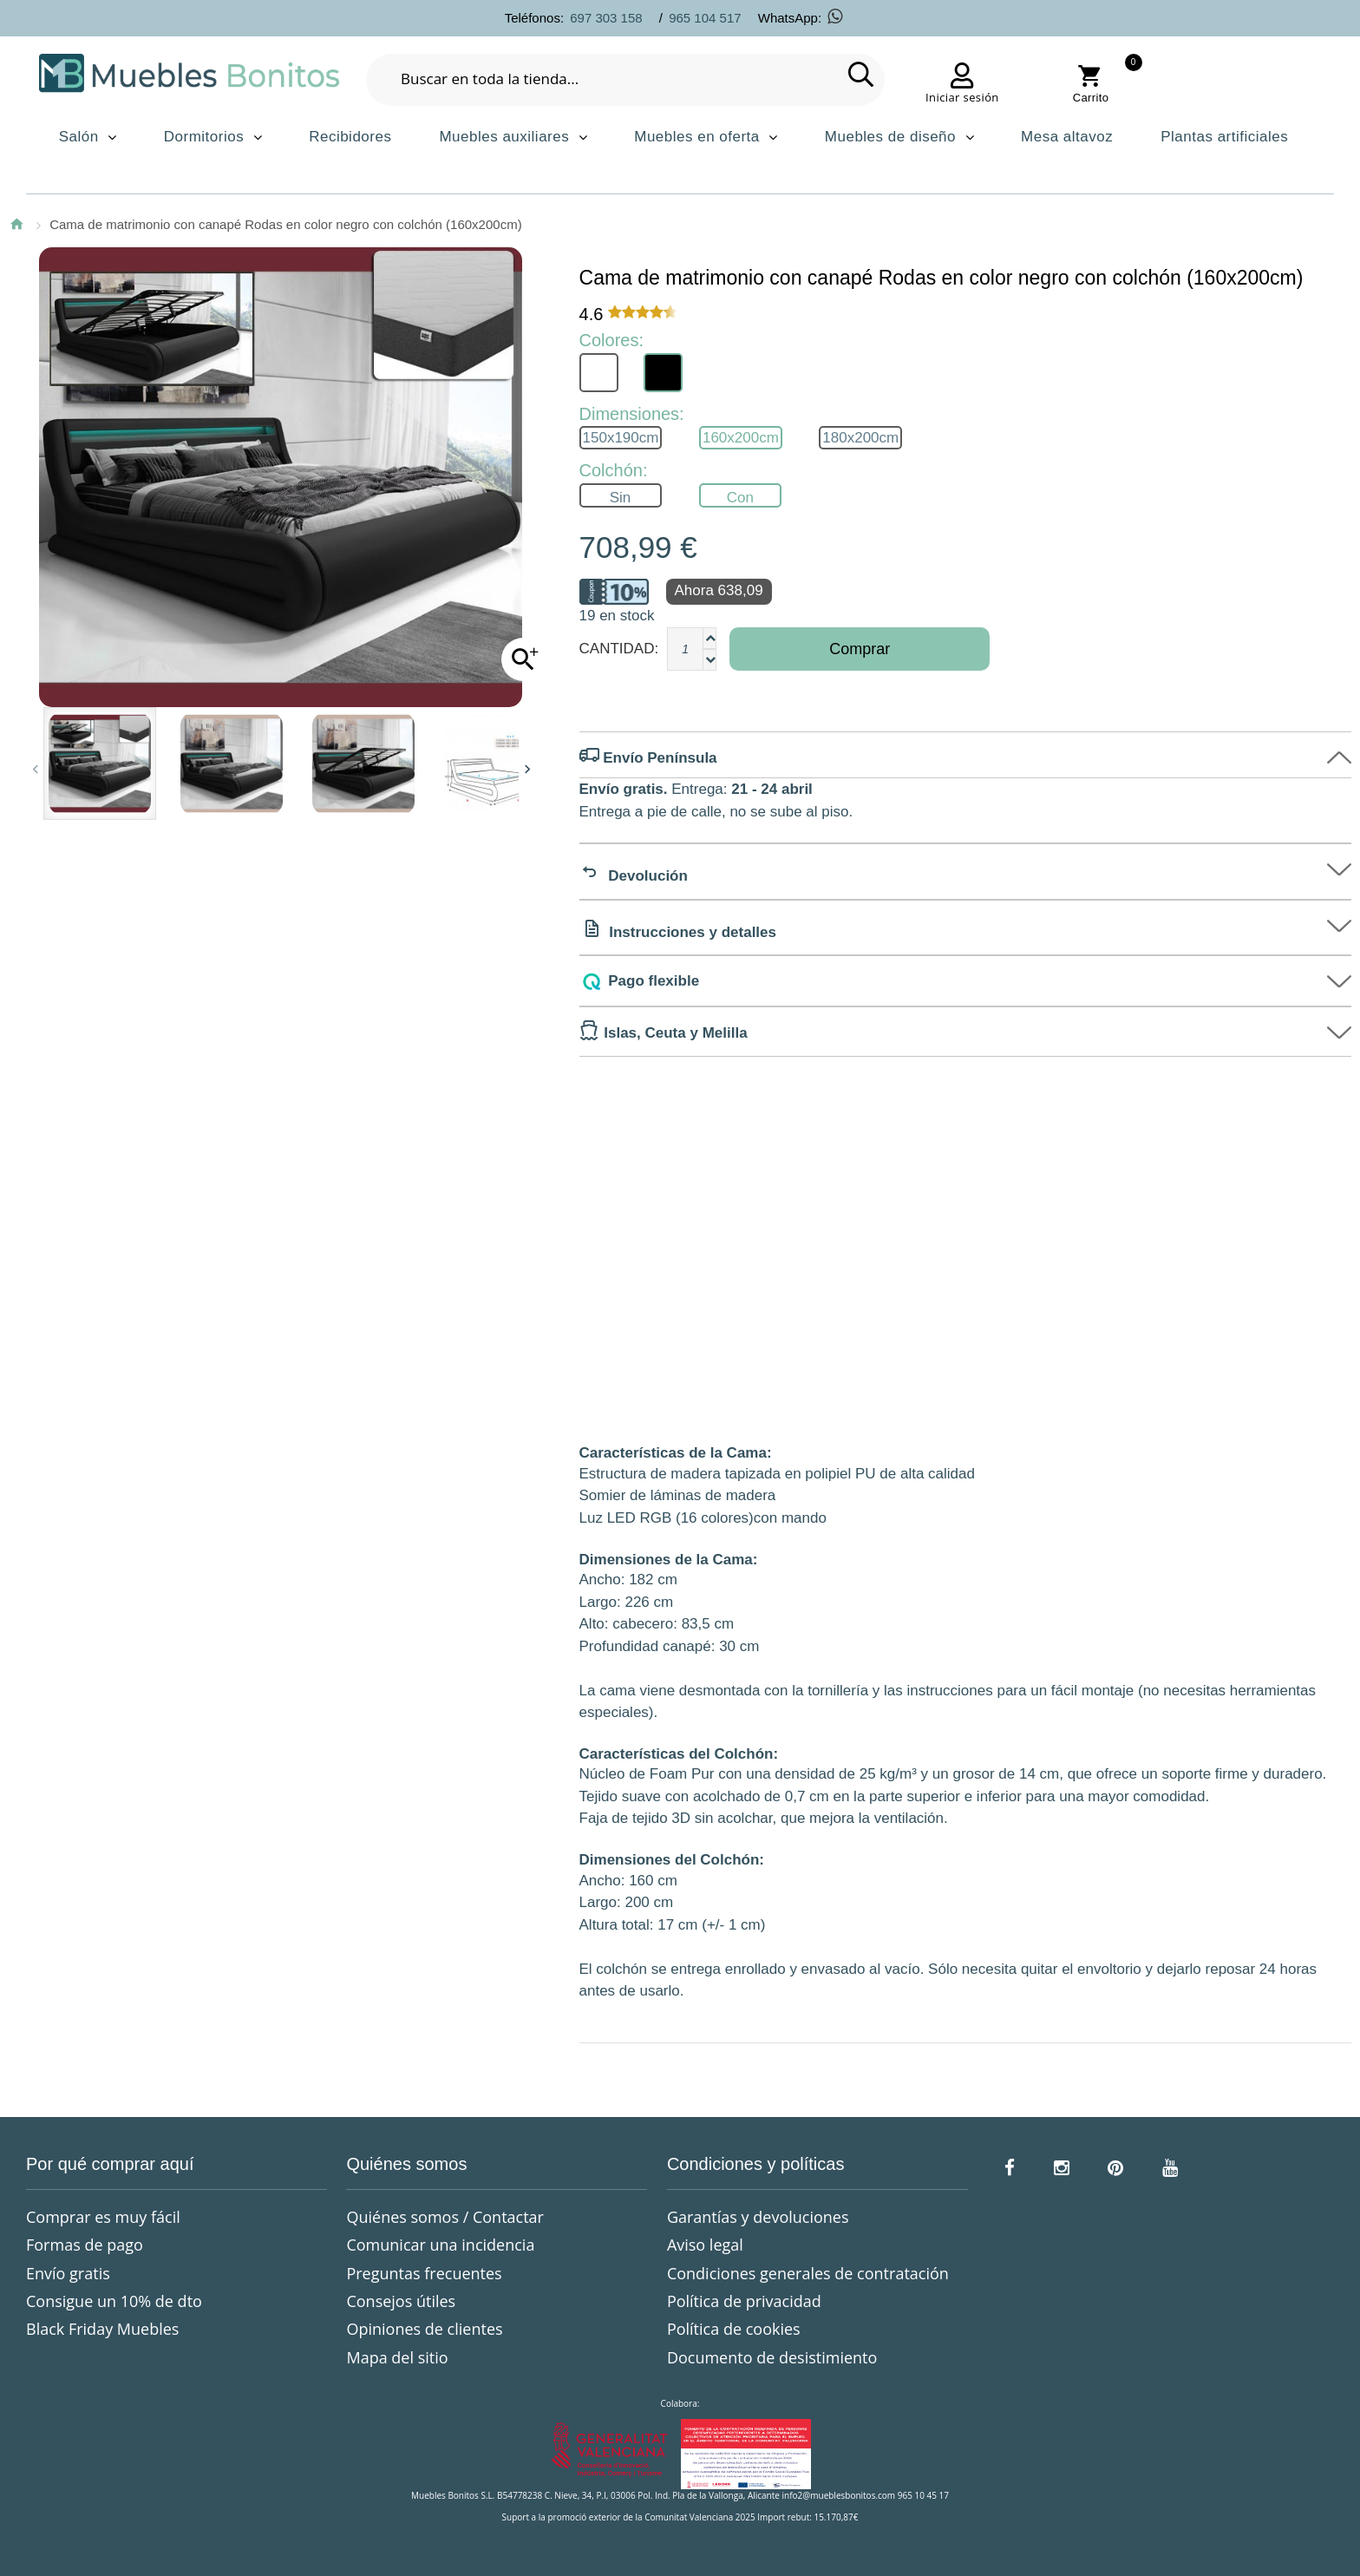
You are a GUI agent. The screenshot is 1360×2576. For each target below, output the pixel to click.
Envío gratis (68, 2273)
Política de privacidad (744, 2301)
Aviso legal (705, 2244)
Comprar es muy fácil (103, 2216)
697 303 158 (606, 17)
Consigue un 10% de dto (114, 2301)
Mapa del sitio (397, 2357)
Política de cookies (734, 2328)
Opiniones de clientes (424, 2328)
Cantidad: (619, 648)
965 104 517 (705, 17)
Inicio (16, 224)
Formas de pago (84, 2244)
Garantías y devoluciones (758, 2216)
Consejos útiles (400, 2301)
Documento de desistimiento (772, 2357)
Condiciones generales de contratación (808, 2273)
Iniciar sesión (962, 97)
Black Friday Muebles (102, 2328)
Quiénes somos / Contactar (445, 2216)
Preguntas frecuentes (423, 2273)
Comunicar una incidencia (440, 2244)
